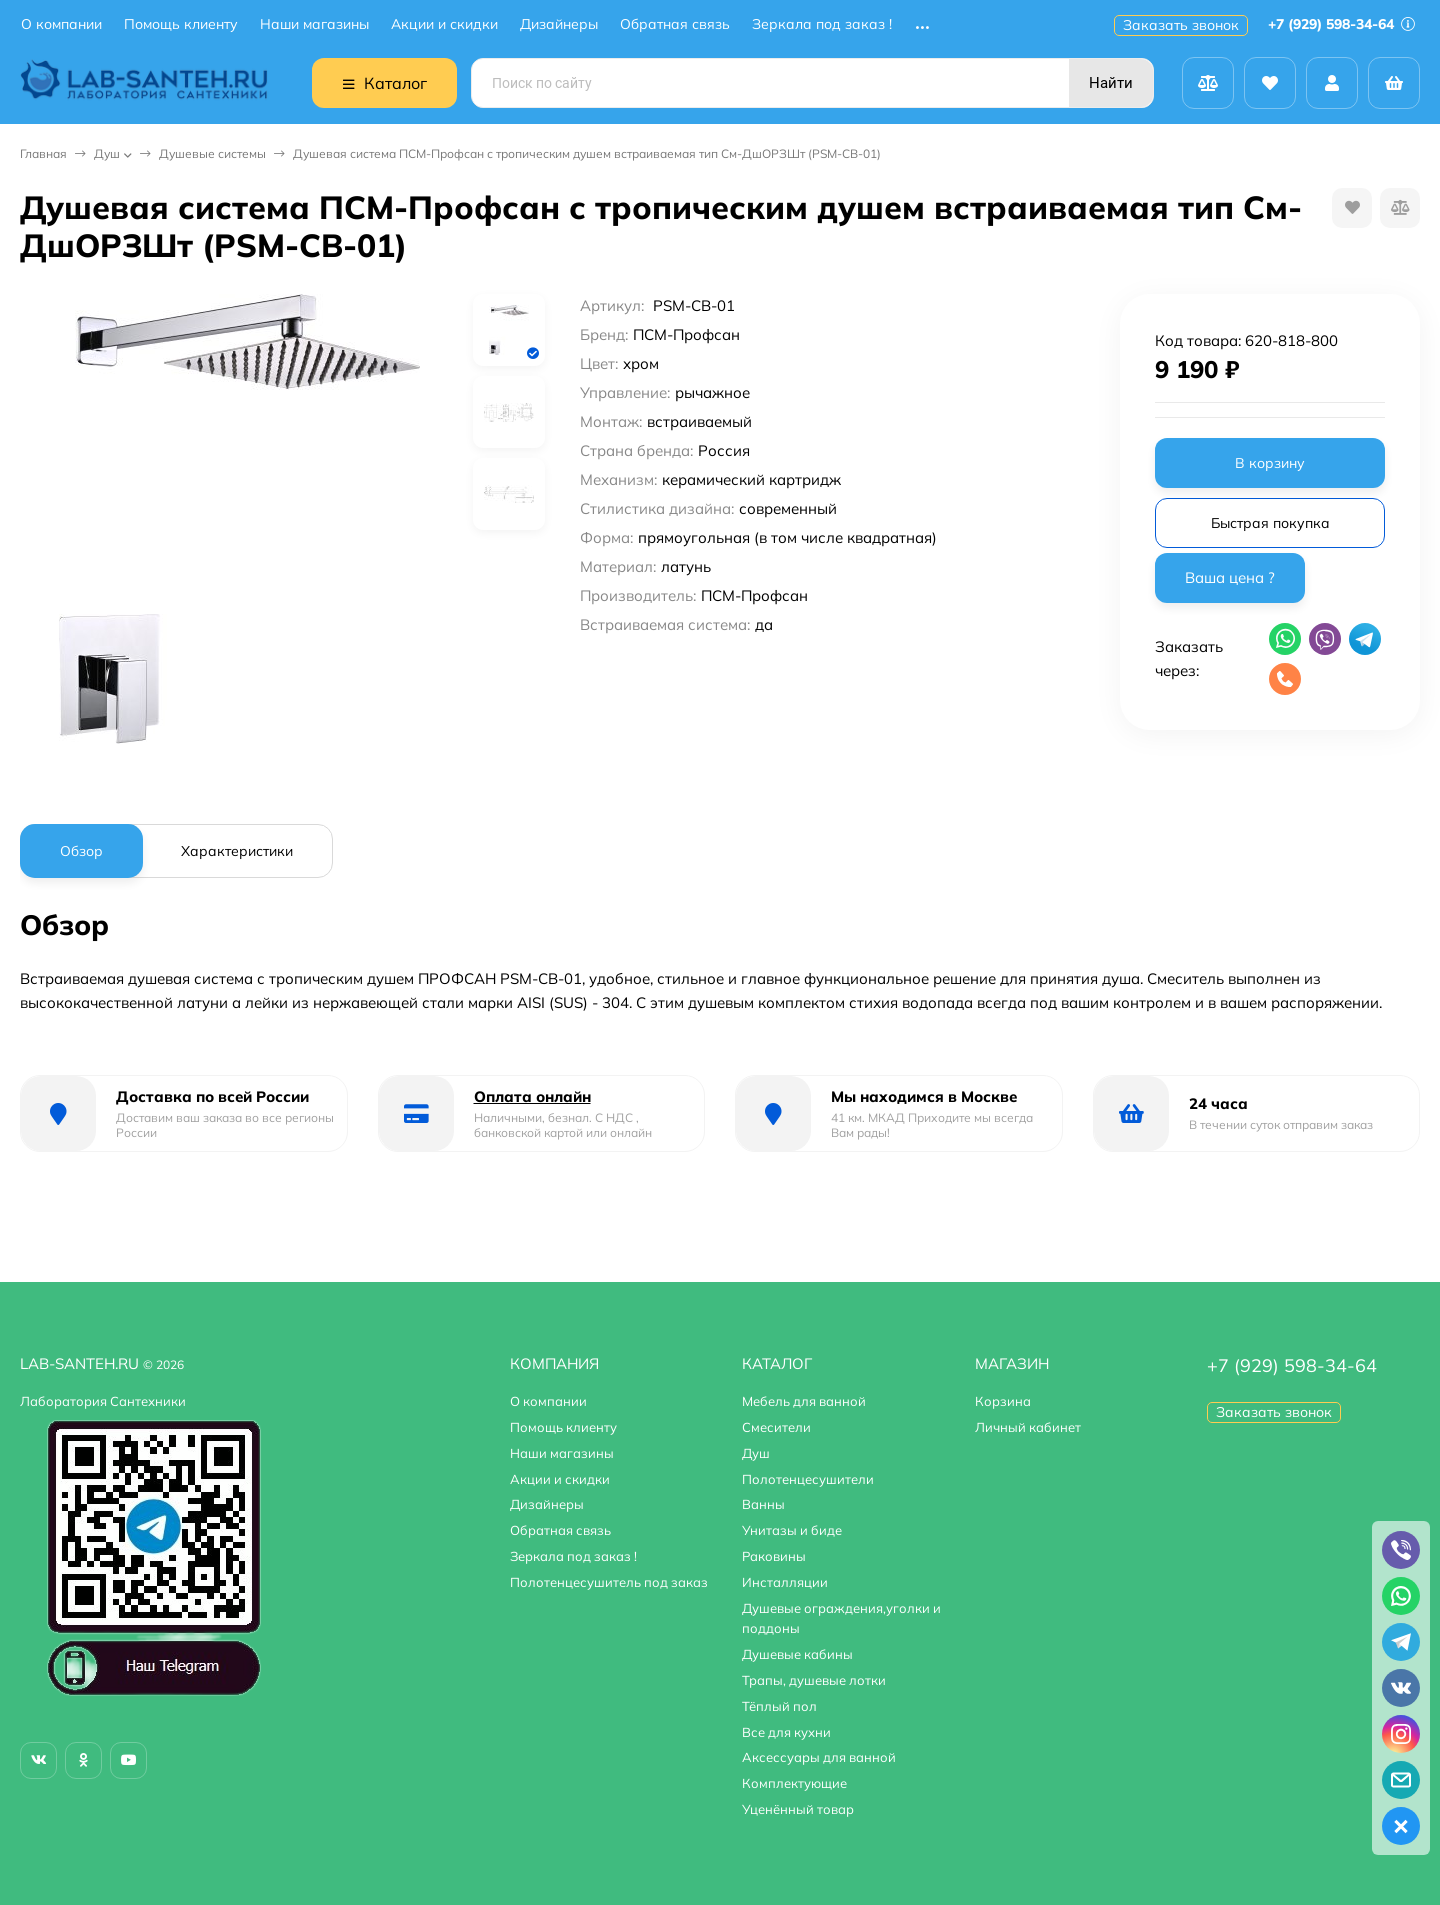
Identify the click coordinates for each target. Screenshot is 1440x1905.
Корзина (1003, 1401)
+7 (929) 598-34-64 (1341, 24)
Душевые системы (212, 153)
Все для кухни (786, 1732)
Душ (107, 153)
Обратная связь (675, 24)
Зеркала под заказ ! (822, 24)
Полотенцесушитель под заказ (609, 1582)
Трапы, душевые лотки (814, 1680)
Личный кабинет (1028, 1427)
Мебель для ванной (804, 1401)
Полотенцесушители (808, 1479)
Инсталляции (785, 1582)
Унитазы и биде (792, 1530)
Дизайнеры (559, 24)
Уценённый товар (798, 1809)
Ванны (763, 1504)
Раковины (774, 1556)
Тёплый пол (779, 1706)
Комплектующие (794, 1783)
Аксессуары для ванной (819, 1757)
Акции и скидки (444, 24)
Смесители (776, 1427)
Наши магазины (314, 24)
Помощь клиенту (181, 24)
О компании (61, 24)
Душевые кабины (797, 1654)
